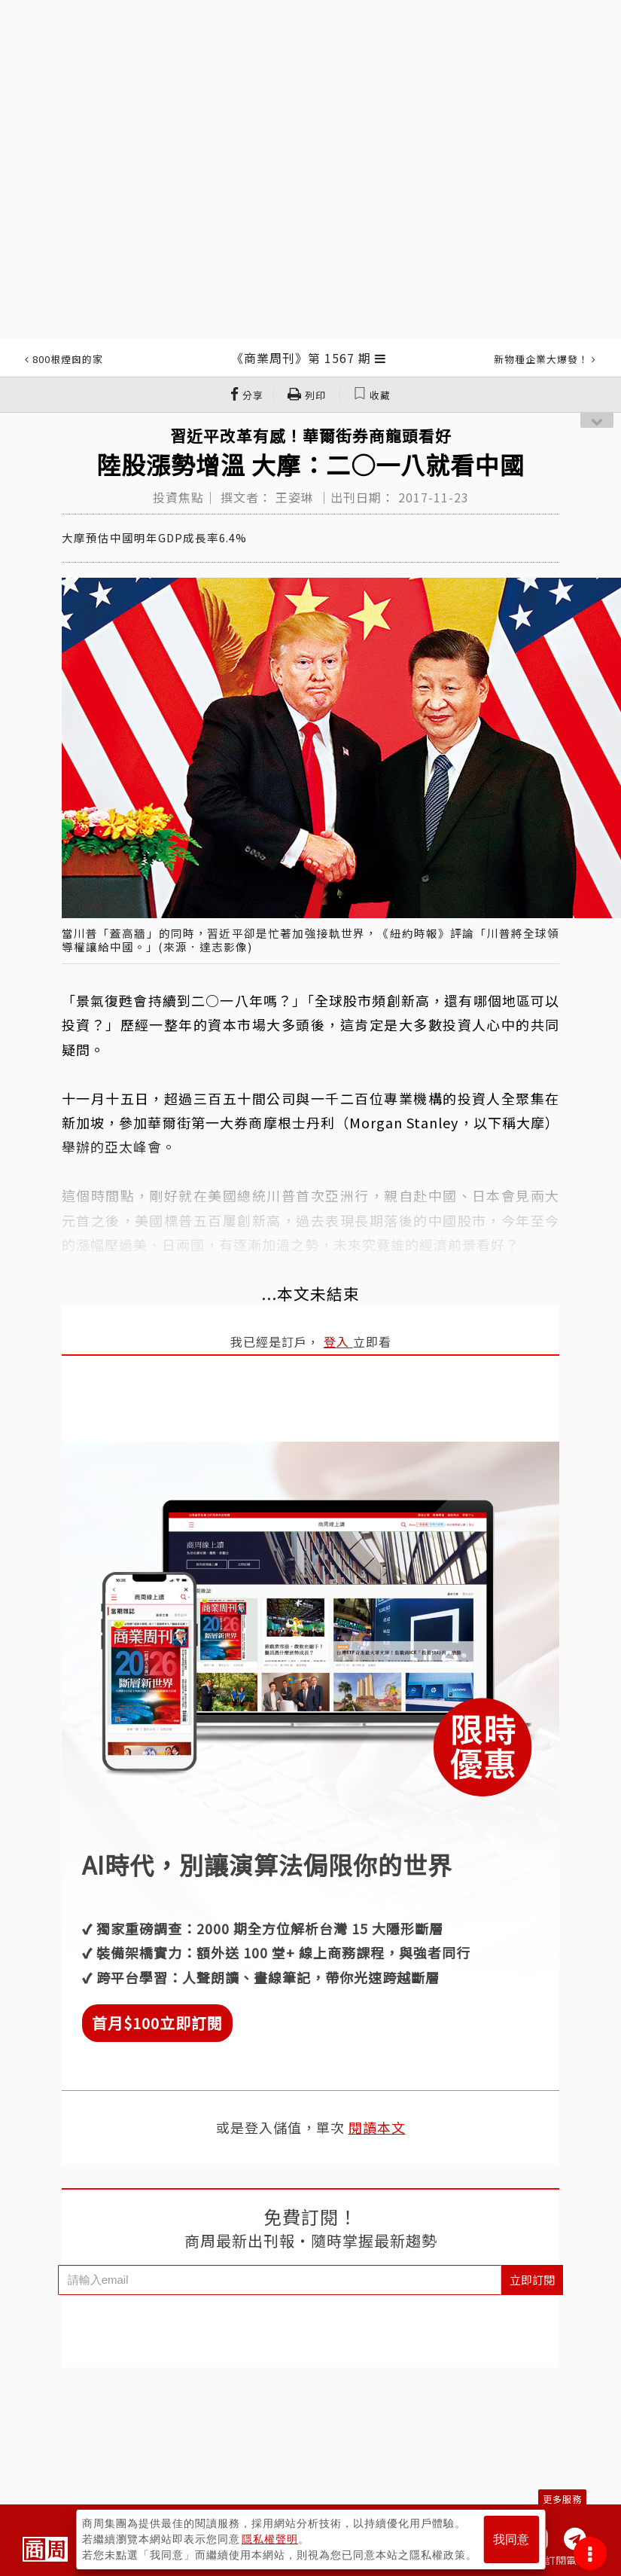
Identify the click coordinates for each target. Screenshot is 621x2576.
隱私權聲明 (270, 2539)
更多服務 (562, 2498)
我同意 (511, 2539)
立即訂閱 (532, 2280)
